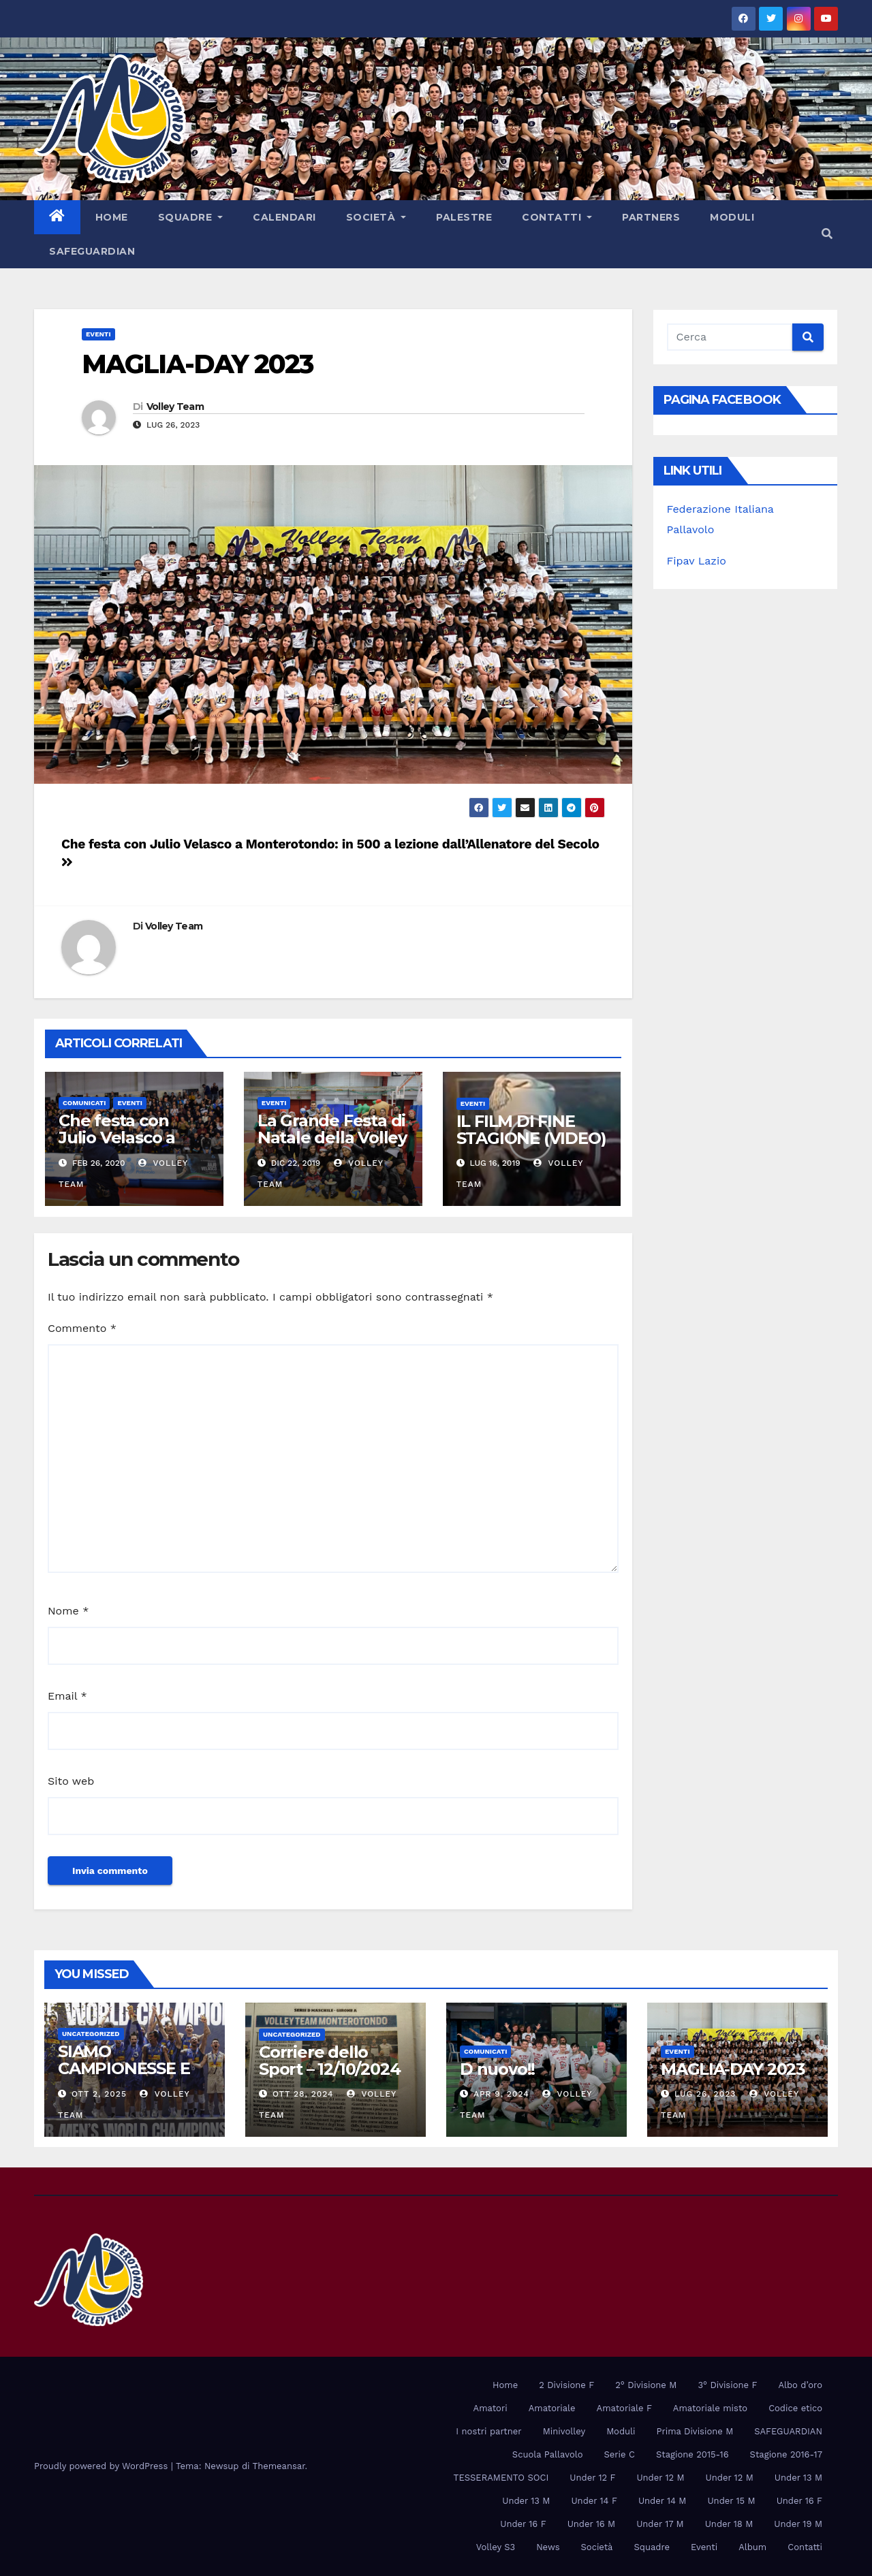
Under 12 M (660, 2477)
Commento (82, 1328)
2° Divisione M (645, 2385)
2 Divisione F (566, 2385)
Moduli (732, 217)
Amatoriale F (624, 2408)
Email (67, 1695)
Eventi (98, 334)
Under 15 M (731, 2501)
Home (111, 217)
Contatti (557, 217)
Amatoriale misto (710, 2408)
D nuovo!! (497, 2069)
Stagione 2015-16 (692, 2454)
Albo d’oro (800, 2385)
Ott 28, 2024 (303, 2094)
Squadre (190, 217)
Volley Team (175, 406)
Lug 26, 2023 (705, 2094)
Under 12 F (592, 2477)
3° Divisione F (727, 2385)
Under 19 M (798, 2524)
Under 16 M (591, 2524)
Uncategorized (91, 2033)
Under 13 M (798, 2477)
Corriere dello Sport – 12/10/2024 (329, 2060)
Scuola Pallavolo (547, 2454)
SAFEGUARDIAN (92, 251)
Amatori (490, 2408)
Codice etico (795, 2408)
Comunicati (84, 1103)
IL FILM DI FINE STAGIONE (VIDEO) (531, 1129)
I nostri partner (488, 2431)
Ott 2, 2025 (99, 2094)
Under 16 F (799, 2501)
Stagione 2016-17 (786, 2454)
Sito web (71, 1781)
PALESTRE (464, 217)
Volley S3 (496, 2547)
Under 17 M (660, 2524)
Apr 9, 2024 (501, 2094)
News (547, 2547)
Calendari (284, 217)
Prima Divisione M (695, 2431)
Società (376, 217)
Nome (68, 1610)
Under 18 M (729, 2524)
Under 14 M (662, 2501)
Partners (651, 217)
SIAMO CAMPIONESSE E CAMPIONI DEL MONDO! (123, 2076)
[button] (827, 233)
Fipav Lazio (696, 560)
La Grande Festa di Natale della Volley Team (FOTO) (332, 1137)
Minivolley (564, 2431)
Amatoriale (552, 2408)
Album (752, 2547)
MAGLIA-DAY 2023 (197, 364)
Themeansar (279, 2466)
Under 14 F (594, 2501)
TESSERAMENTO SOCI (501, 2477)
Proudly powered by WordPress (102, 2466)
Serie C (619, 2454)
